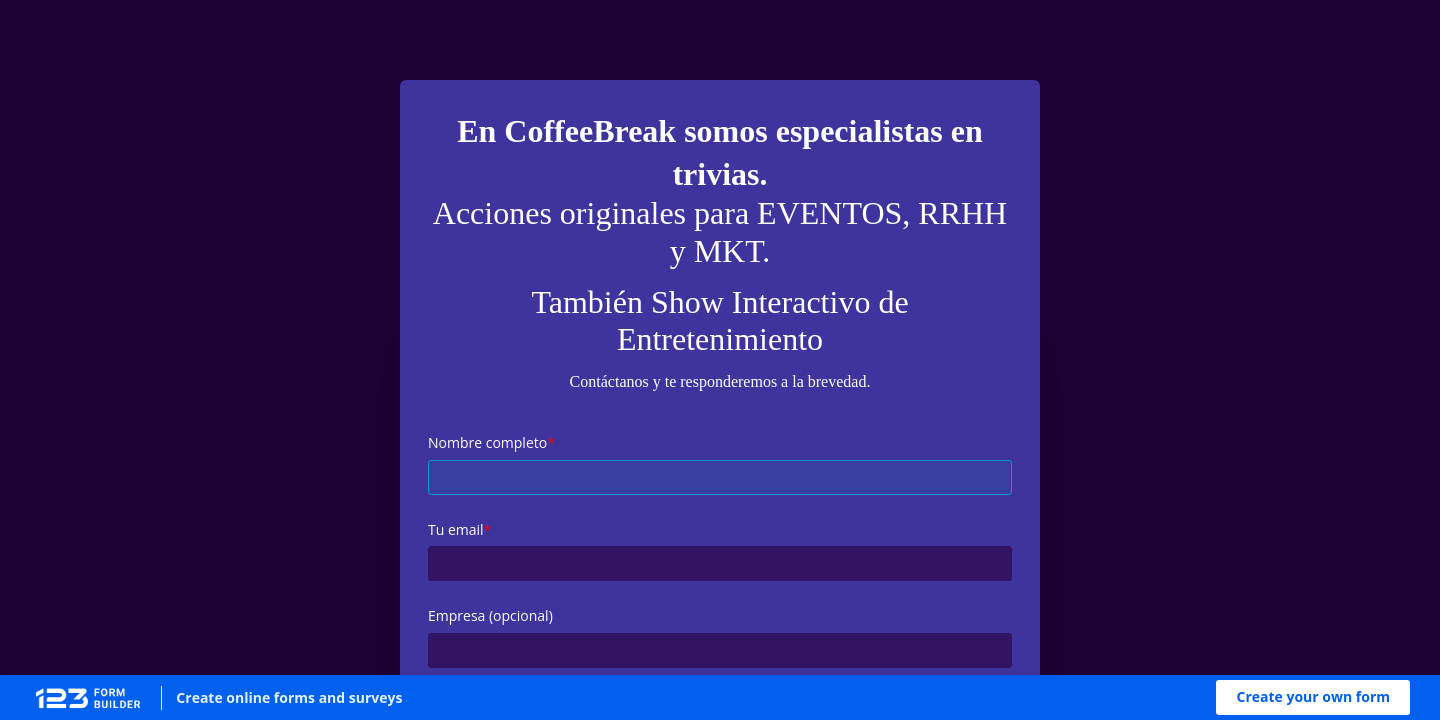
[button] (1313, 697)
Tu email (456, 529)
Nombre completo (487, 442)
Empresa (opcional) (490, 615)
